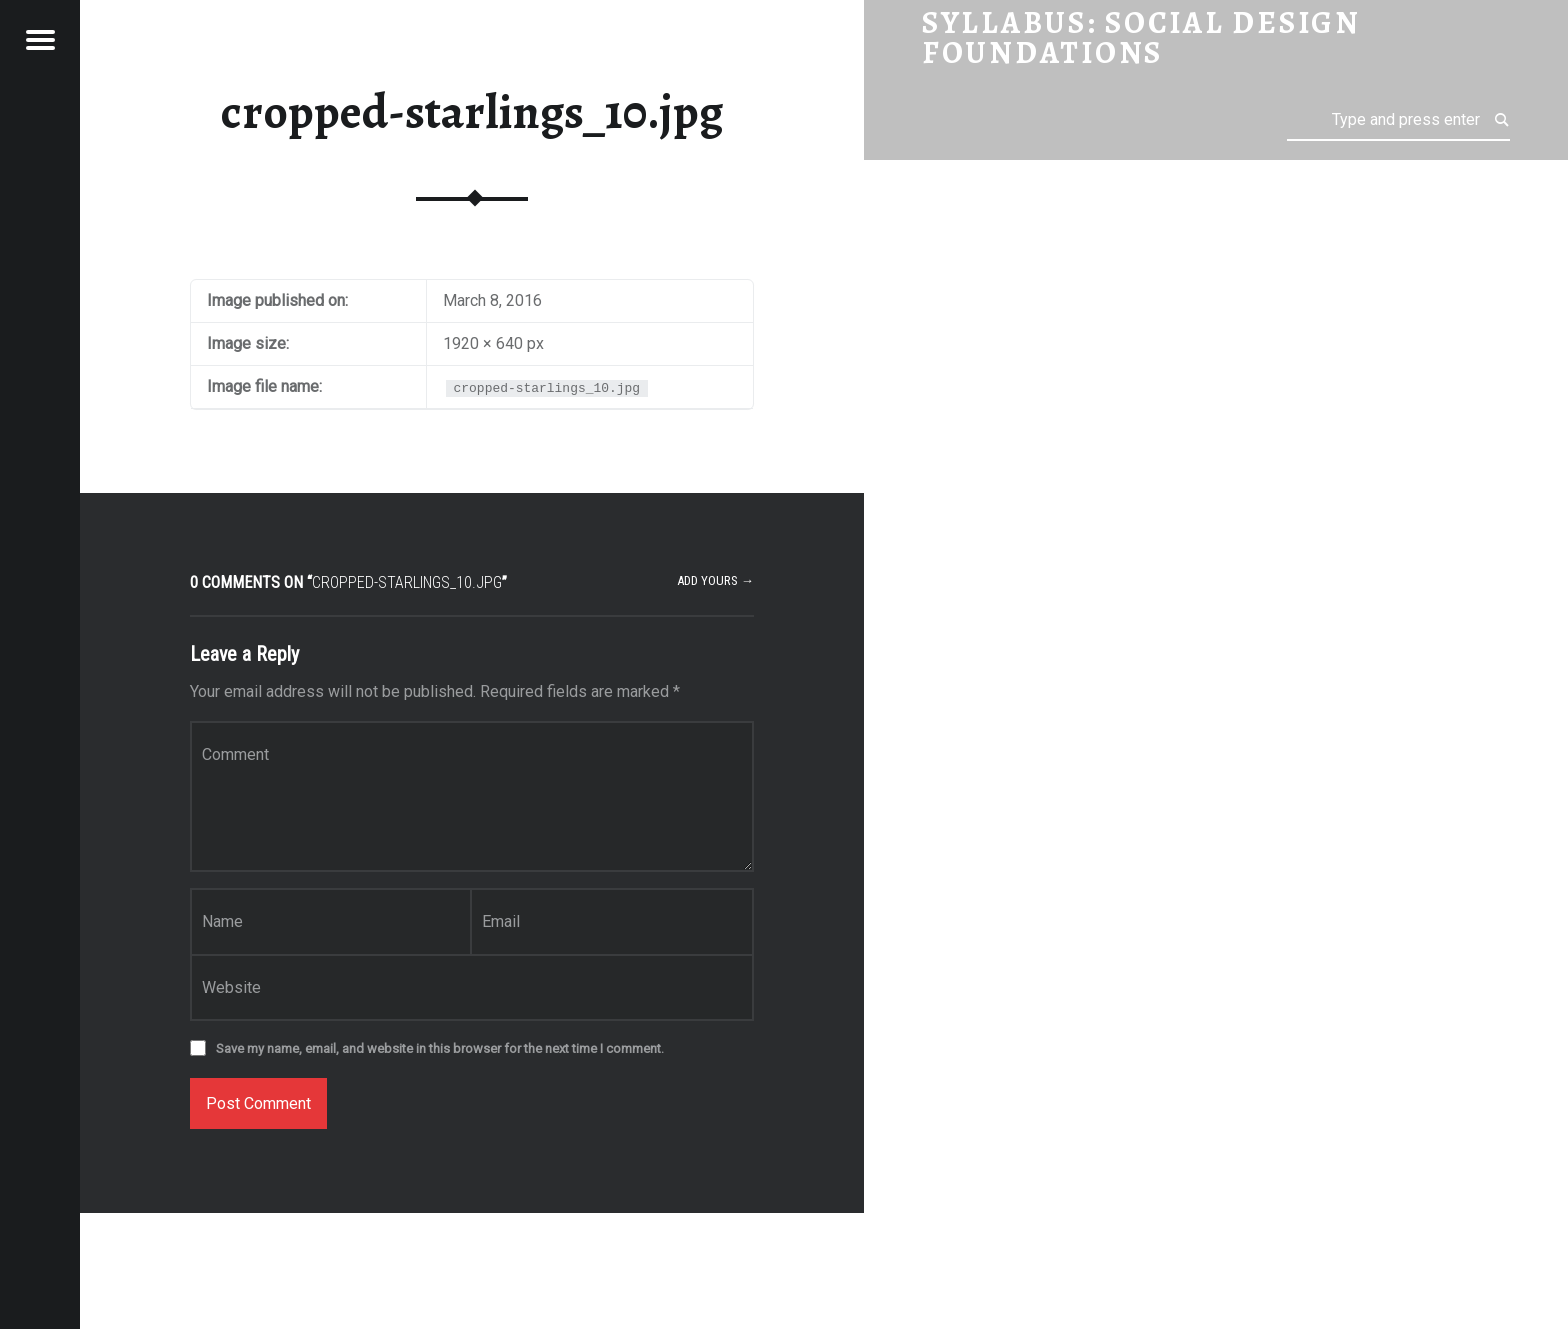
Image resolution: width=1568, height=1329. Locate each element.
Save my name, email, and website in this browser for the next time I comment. (440, 1048)
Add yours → (715, 580)
